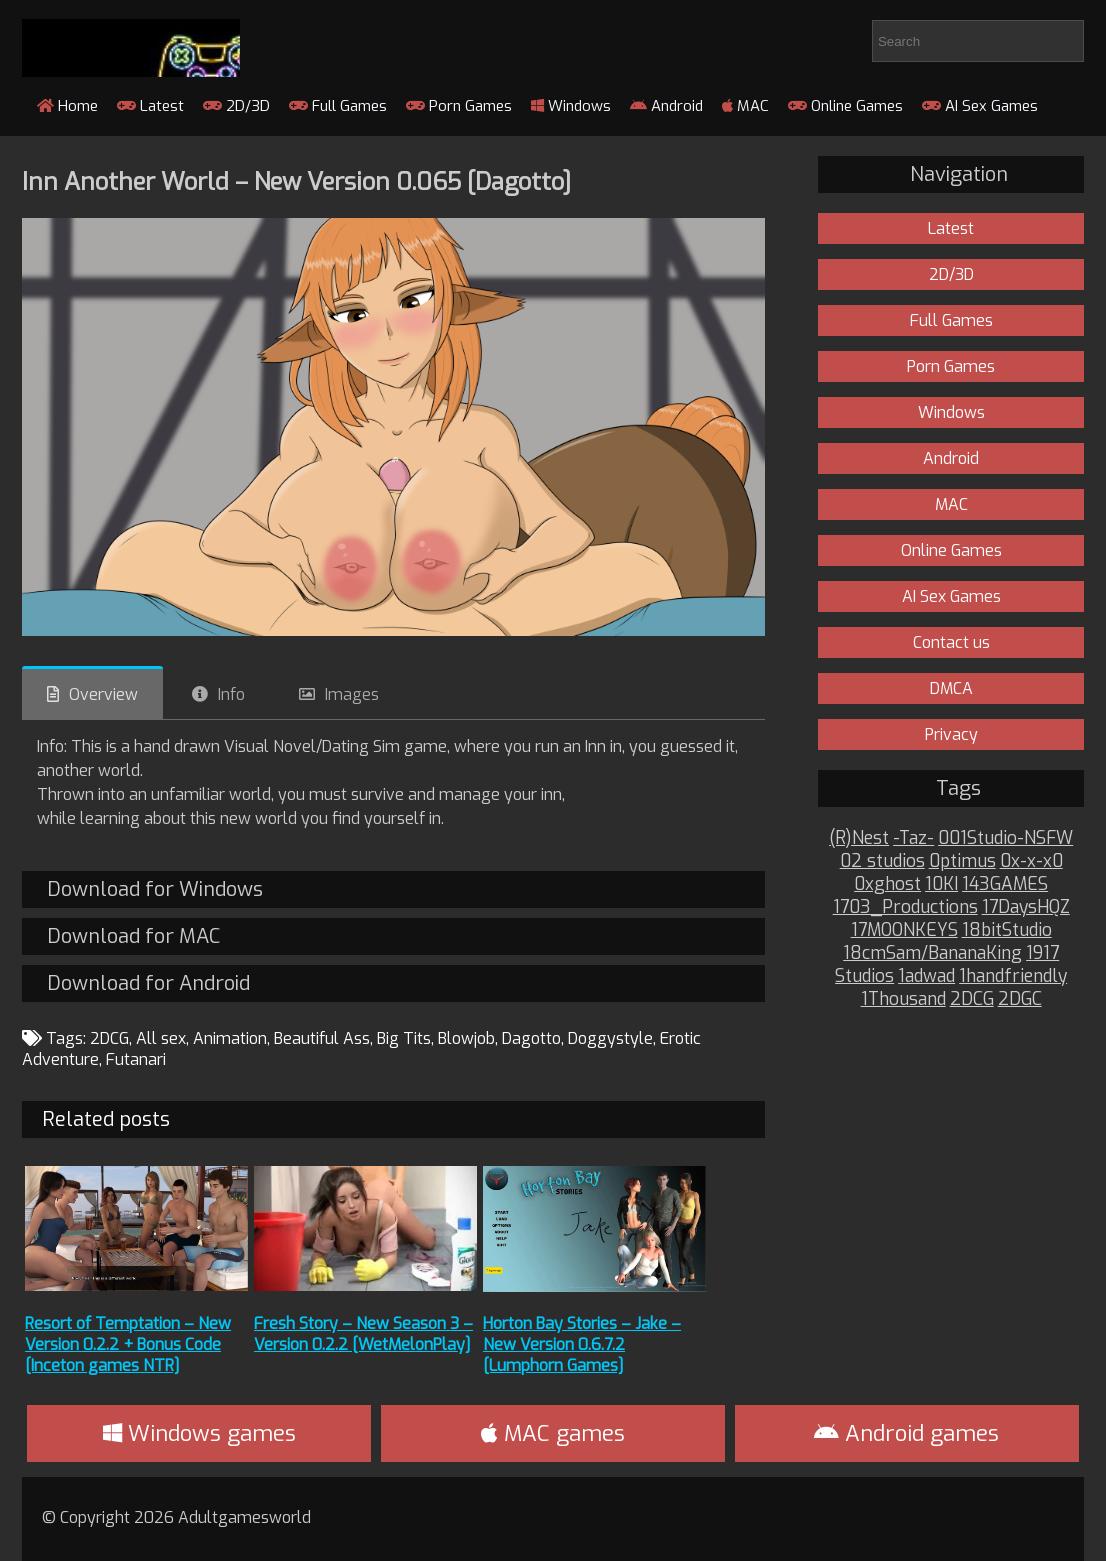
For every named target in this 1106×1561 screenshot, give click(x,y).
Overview (103, 694)
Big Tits (404, 1038)
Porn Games (459, 106)
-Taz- (913, 838)
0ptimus (962, 861)
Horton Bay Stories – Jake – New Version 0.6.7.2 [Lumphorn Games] (582, 1344)
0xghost (887, 884)
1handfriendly (1013, 976)
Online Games (845, 106)
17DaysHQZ (1026, 907)
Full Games (338, 106)
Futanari (136, 1059)
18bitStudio (1007, 930)
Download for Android (148, 983)
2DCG (109, 1038)
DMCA (951, 688)
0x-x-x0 (1031, 861)
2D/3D (236, 106)
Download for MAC (133, 936)
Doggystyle (610, 1038)
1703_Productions (905, 907)
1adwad (926, 976)
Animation (230, 1038)
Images (352, 694)
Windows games (199, 1433)
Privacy (951, 734)
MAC (745, 106)
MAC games (553, 1433)
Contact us (951, 642)
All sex (161, 1038)
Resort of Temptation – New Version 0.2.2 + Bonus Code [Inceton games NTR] (128, 1344)
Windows (571, 106)
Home (67, 106)
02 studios (882, 861)
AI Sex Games (980, 106)
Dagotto (531, 1038)
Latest (150, 106)
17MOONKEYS (904, 930)
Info (231, 694)
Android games (906, 1433)
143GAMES (1005, 884)
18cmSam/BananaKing (932, 953)
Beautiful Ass (322, 1038)
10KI (941, 884)
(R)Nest (859, 838)
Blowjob (466, 1038)
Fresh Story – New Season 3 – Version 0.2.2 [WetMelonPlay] (363, 1334)
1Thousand (903, 999)
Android (666, 106)
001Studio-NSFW (1005, 838)
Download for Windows (155, 889)
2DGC (1020, 999)
